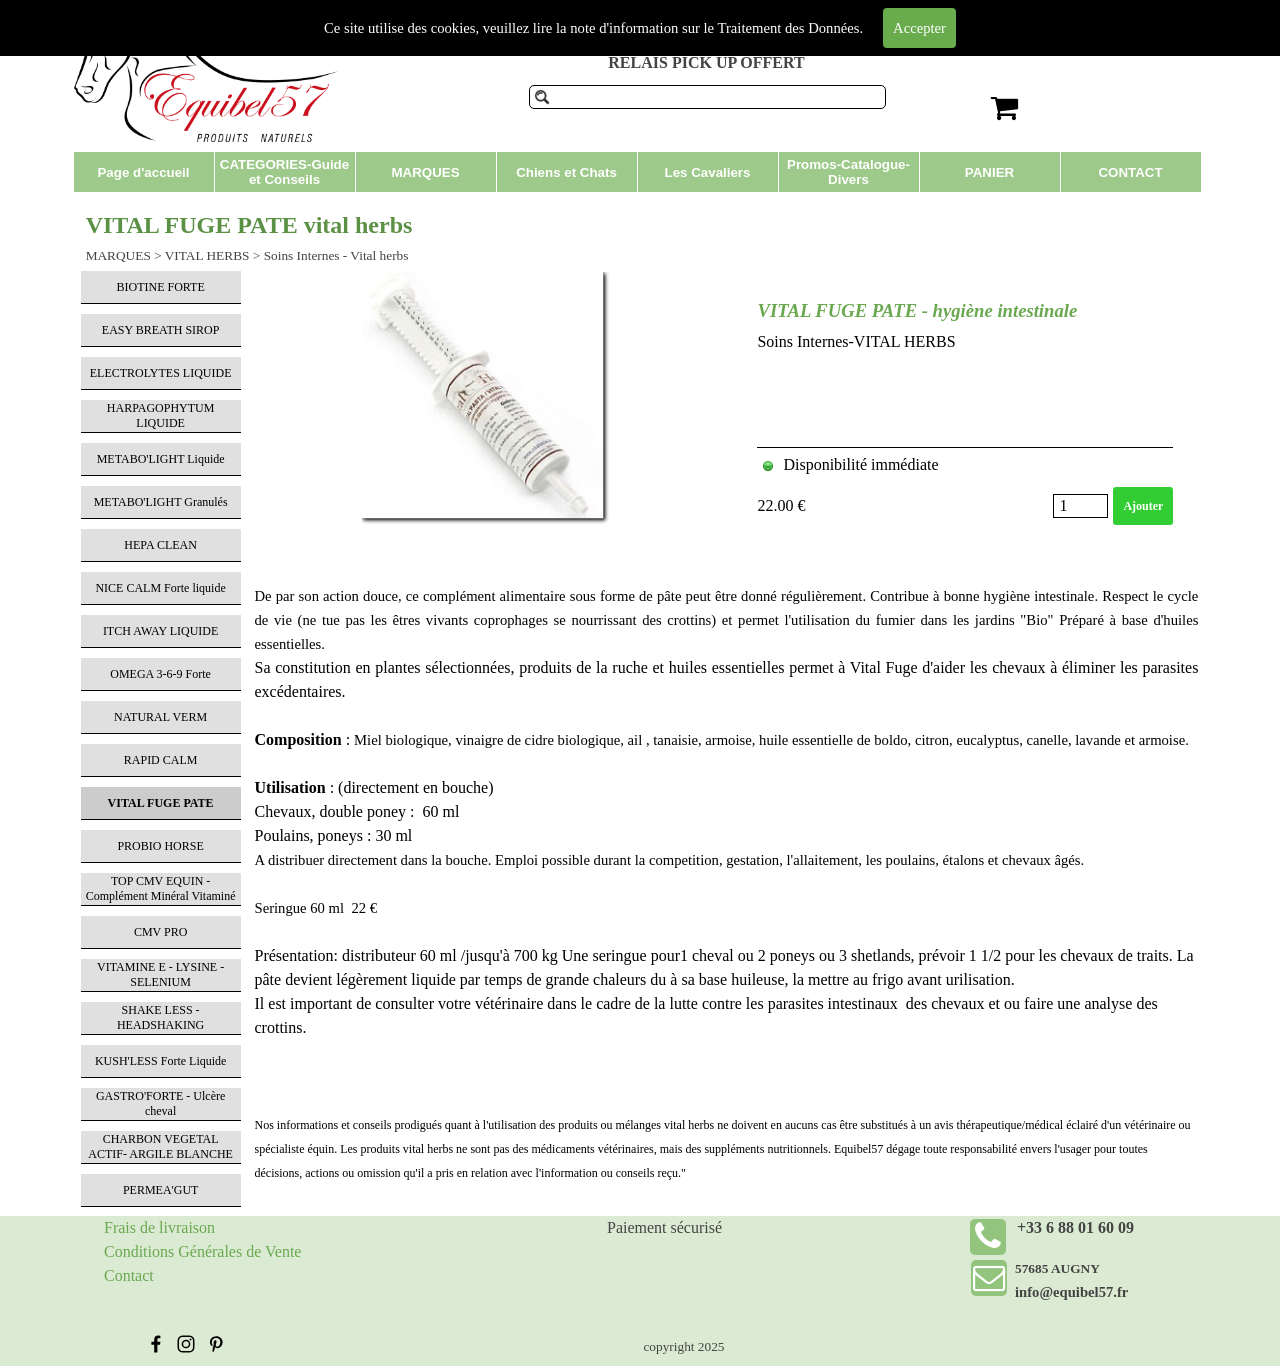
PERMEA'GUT (161, 1190)
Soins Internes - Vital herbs (336, 255)
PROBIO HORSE (160, 846)
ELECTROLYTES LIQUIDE (161, 373)
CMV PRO (160, 932)
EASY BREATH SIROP (161, 330)
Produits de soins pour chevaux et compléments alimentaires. (678, 18)
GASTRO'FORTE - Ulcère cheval (160, 1103)
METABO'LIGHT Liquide (161, 459)
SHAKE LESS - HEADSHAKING (160, 1017)
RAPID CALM (161, 760)
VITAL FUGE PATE (161, 803)
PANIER (989, 172)
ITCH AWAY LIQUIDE (160, 631)
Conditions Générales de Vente (202, 1251)
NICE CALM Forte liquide (160, 588)
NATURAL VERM (160, 717)
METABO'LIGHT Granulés (161, 502)
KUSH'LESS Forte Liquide (161, 1061)
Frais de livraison (159, 1227)
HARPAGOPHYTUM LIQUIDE (161, 415)
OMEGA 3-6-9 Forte (160, 674)
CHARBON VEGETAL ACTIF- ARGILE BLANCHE (160, 1146)
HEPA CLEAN (160, 545)
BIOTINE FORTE (160, 287)
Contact (129, 1275)
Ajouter (1143, 506)
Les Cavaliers (708, 172)
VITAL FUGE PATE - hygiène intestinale (917, 310)
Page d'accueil (143, 172)
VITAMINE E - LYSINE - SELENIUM (160, 974)
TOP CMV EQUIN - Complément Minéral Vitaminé (161, 888)
